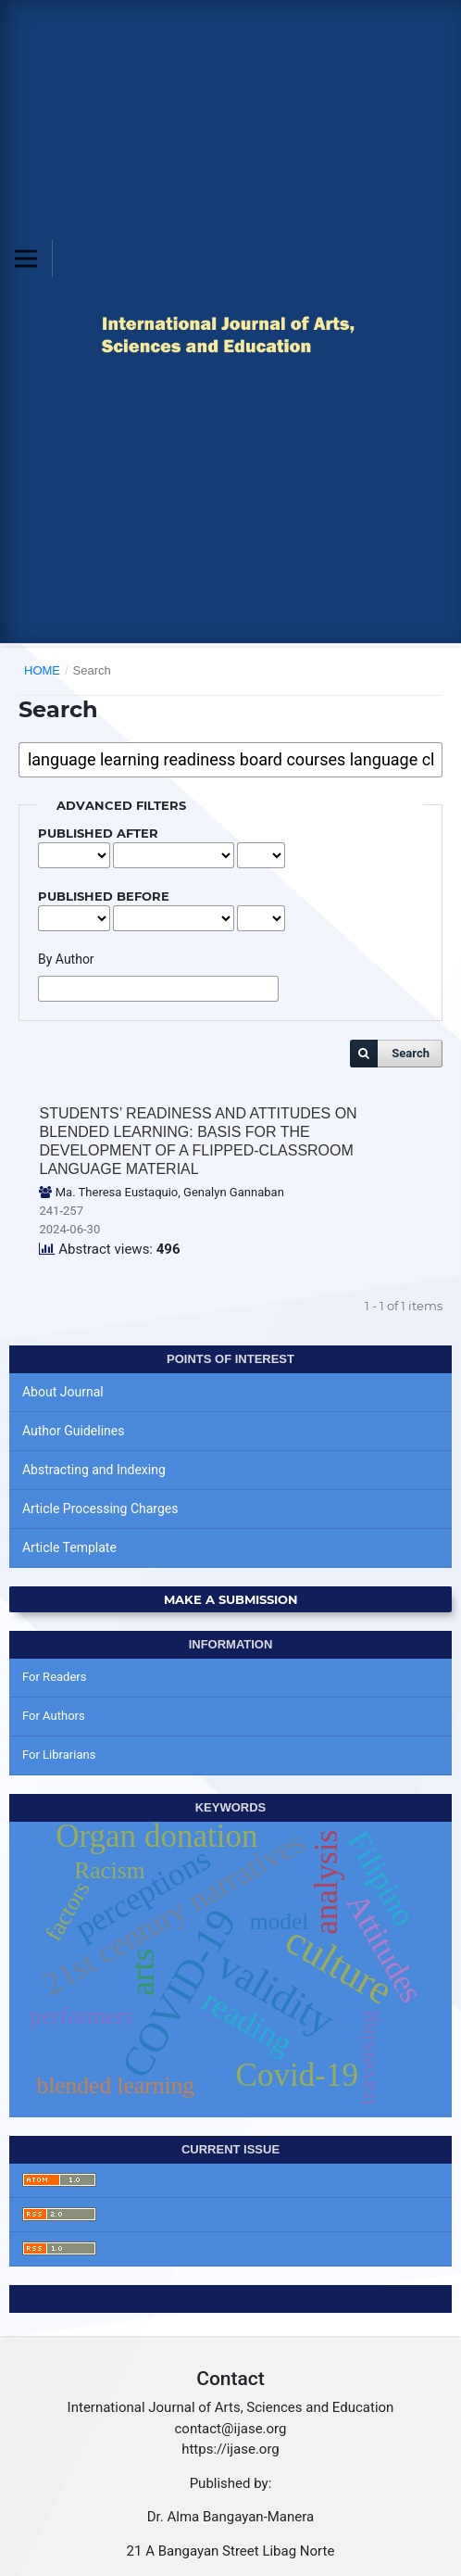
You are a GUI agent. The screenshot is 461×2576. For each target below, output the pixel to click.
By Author (66, 959)
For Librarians (58, 1755)
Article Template (69, 1547)
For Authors (53, 1716)
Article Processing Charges (100, 1508)
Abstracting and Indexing (94, 1469)
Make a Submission (231, 1599)
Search (411, 1053)
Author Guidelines (73, 1430)
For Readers (54, 1677)
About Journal (63, 1391)
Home (42, 670)
